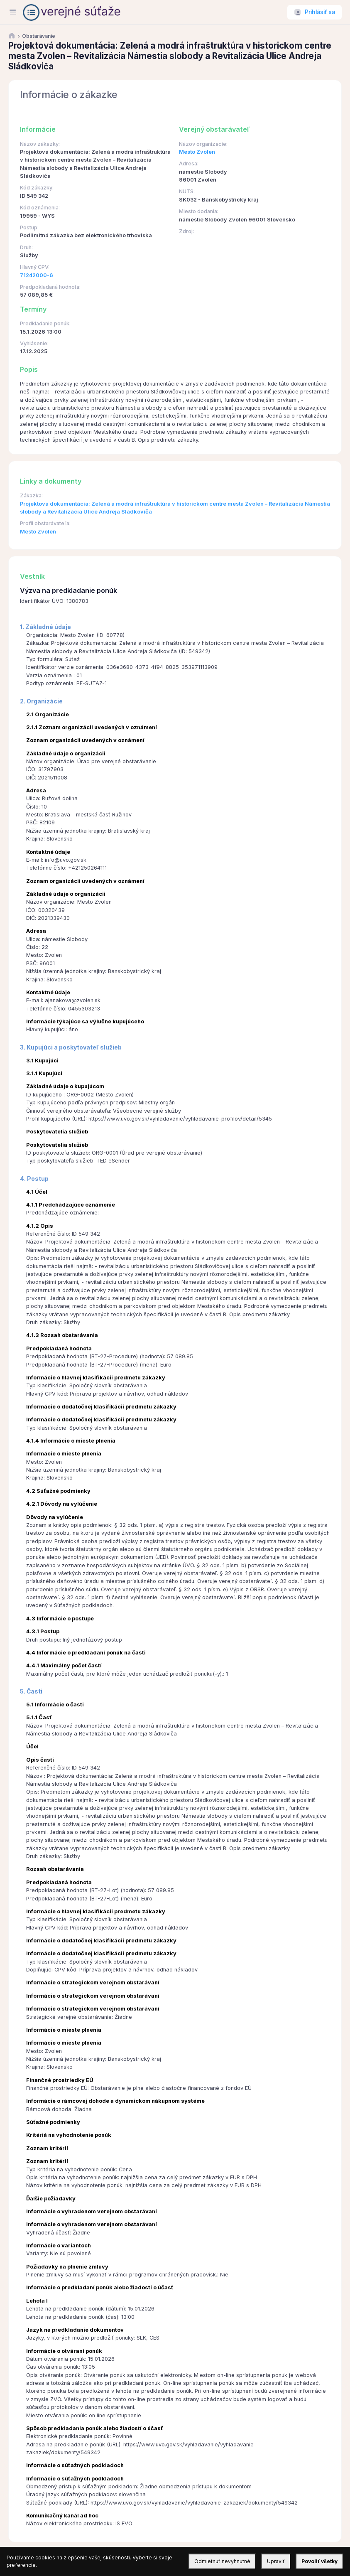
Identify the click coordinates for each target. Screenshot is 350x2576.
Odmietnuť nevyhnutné (222, 2561)
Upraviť (276, 2561)
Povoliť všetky (319, 2561)
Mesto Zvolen (197, 152)
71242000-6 (36, 275)
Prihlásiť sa (320, 12)
